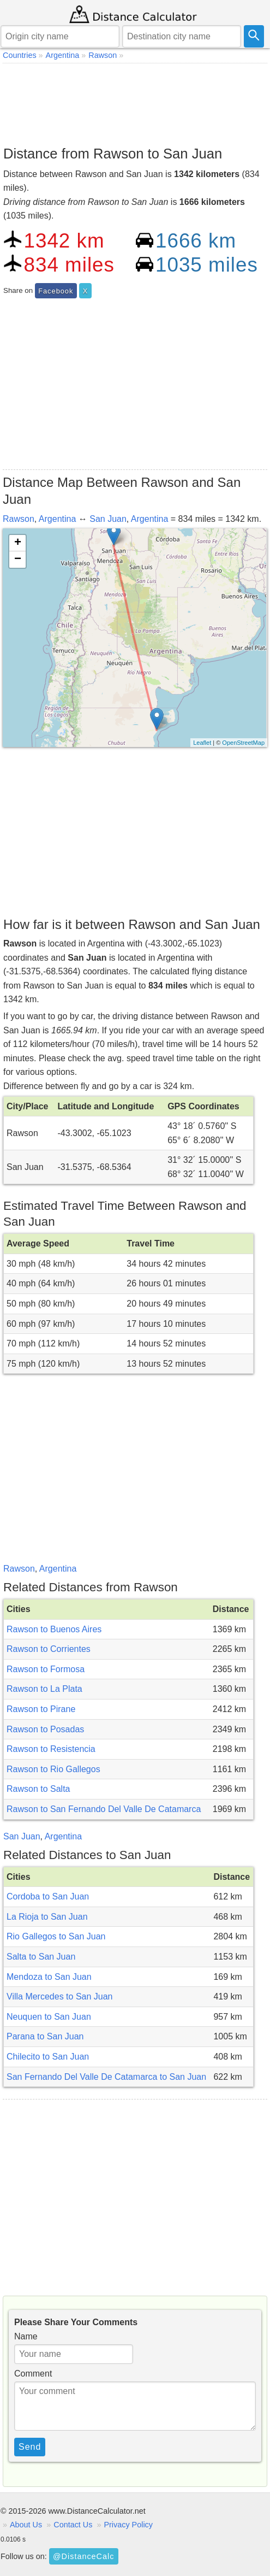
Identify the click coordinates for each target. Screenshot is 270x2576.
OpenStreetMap (243, 742)
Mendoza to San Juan (49, 1976)
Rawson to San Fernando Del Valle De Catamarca (104, 1809)
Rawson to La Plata (44, 1688)
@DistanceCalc (83, 2556)
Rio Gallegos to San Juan (56, 1936)
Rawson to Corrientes (49, 1649)
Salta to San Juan (41, 1956)
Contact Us (72, 2524)
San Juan (108, 519)
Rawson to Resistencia (51, 1749)
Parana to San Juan (45, 2036)
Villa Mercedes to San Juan (59, 1996)
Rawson (18, 519)
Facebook (55, 291)
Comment (33, 2373)
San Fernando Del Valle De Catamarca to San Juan (106, 2076)
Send (30, 2446)
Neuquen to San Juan (49, 2016)
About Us (26, 2524)
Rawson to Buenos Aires (54, 1629)
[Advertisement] (135, 101)
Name (26, 2336)
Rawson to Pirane (41, 1709)
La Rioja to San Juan (47, 1916)
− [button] (17, 559)
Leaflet (202, 742)
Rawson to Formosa (46, 1669)
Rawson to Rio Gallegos (53, 1769)
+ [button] (17, 543)
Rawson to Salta (38, 1788)
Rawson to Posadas (45, 1729)
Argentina (57, 519)
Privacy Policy (128, 2524)
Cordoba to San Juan (48, 1896)
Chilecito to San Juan (48, 2056)
